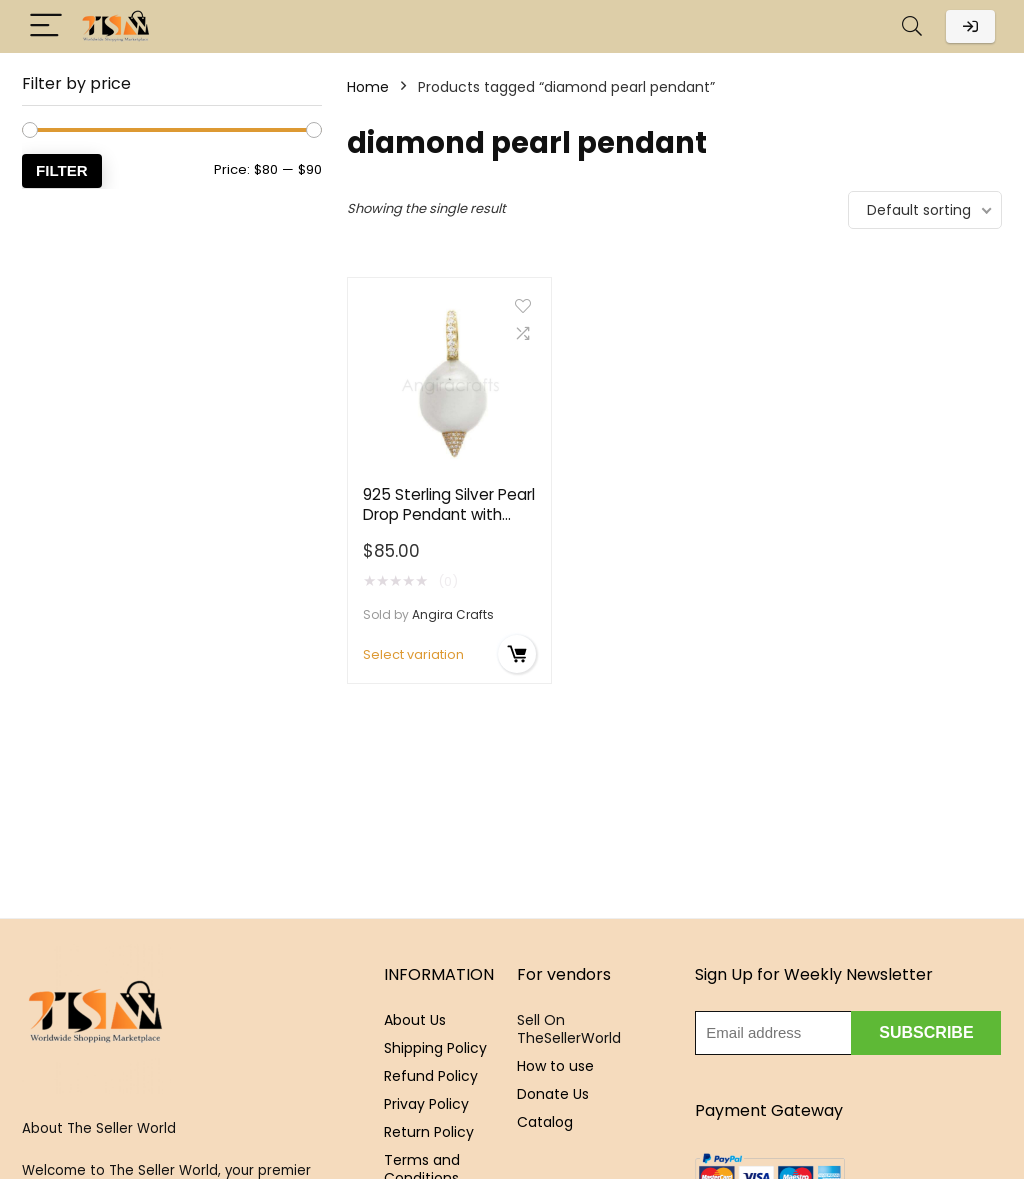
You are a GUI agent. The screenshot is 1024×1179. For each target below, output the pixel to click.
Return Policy (429, 1132)
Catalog (545, 1122)
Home (368, 87)
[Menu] (46, 26)
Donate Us (553, 1094)
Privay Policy (426, 1104)
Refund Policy (431, 1076)
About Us (415, 1020)
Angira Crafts (453, 614)
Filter (62, 170)
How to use (555, 1066)
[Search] (912, 26)
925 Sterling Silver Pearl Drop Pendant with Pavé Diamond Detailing (449, 524)
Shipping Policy (435, 1048)
